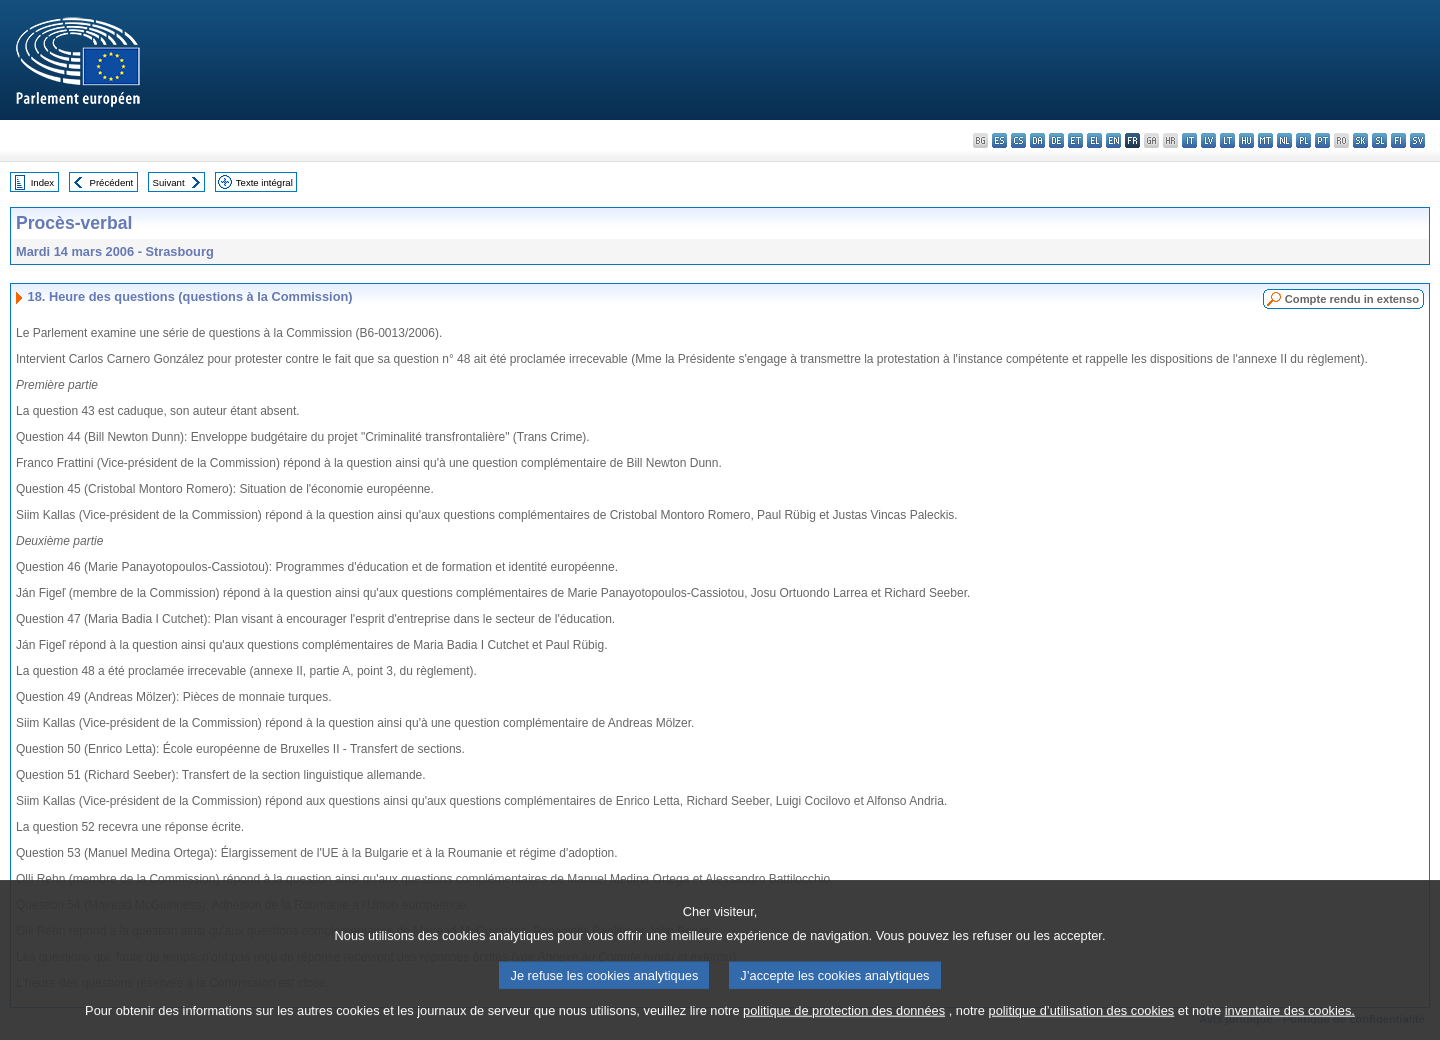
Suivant (169, 182)
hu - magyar (1246, 140)
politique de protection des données (844, 1025)
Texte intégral (264, 182)
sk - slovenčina (1360, 140)
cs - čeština (1018, 140)
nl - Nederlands (1284, 140)
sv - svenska (1417, 140)
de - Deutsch (1056, 140)
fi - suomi (1398, 140)
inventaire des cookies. (1290, 1025)
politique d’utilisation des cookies (1082, 1025)
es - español (999, 140)
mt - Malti (1265, 140)
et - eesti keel (1075, 140)
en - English (1113, 140)
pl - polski (1303, 140)
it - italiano (1189, 140)
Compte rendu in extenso (1352, 299)
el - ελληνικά (1094, 140)
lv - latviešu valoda (1208, 140)
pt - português (1322, 140)
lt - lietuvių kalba (1227, 140)
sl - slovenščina (1379, 140)
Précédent (112, 182)
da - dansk (1037, 140)
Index (42, 182)
